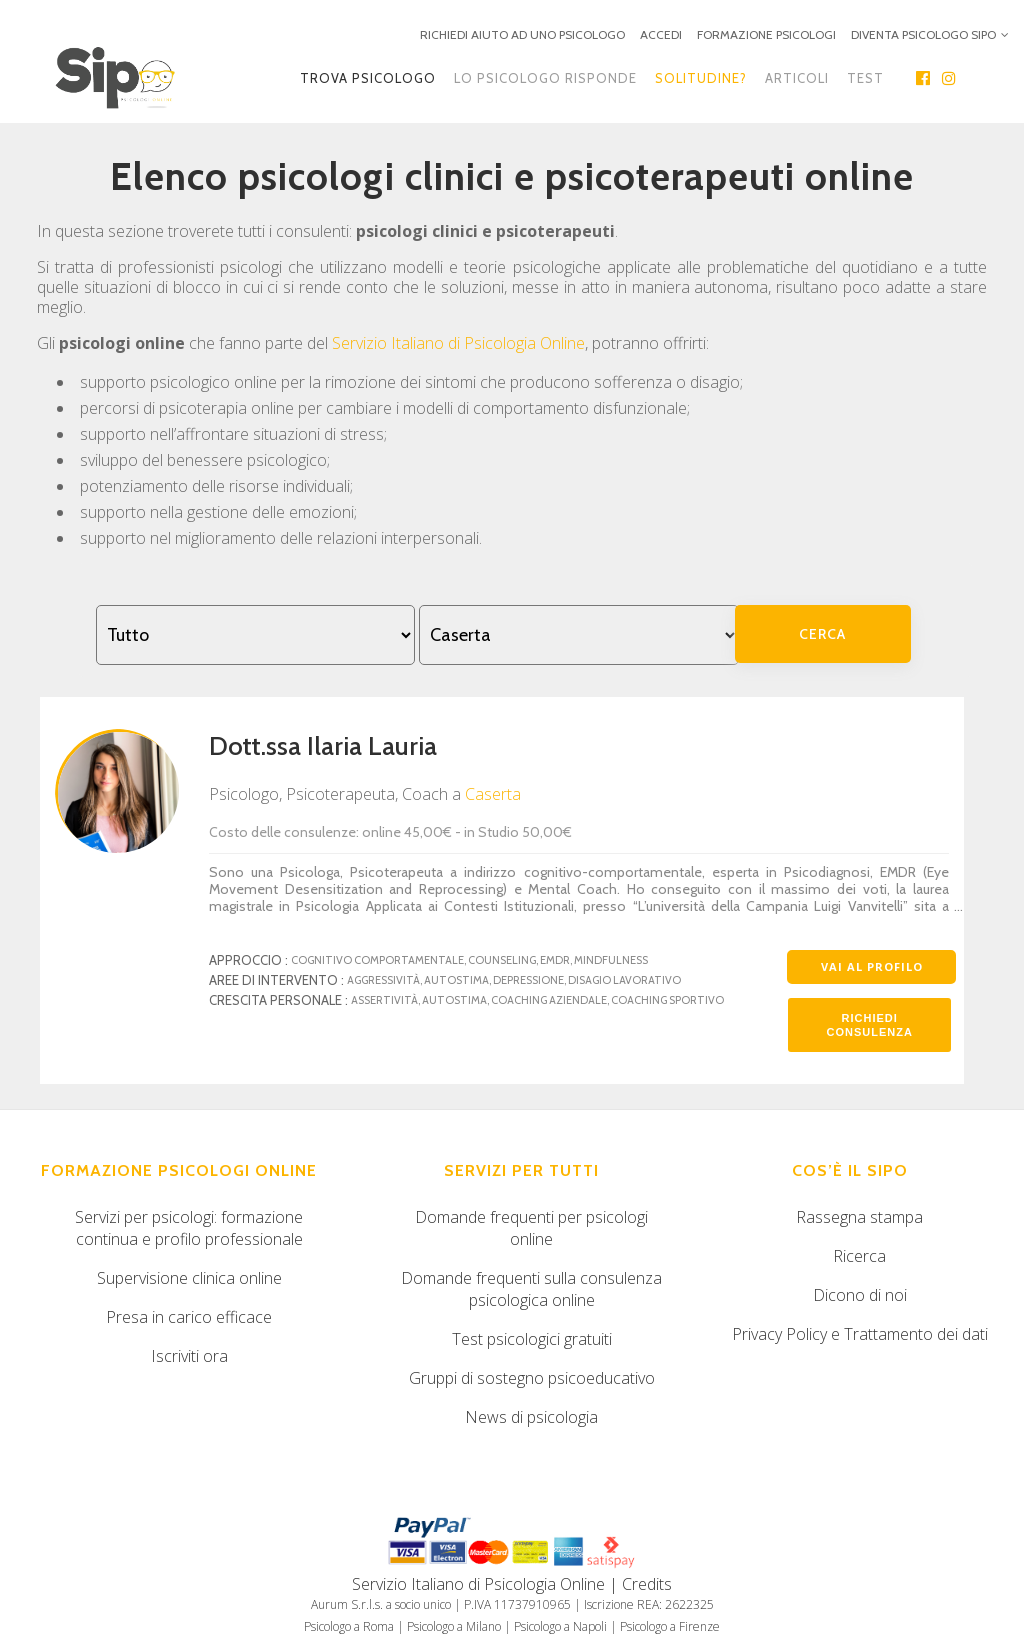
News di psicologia (531, 1417)
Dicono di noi (860, 1295)
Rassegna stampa (859, 1217)
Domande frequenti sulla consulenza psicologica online (531, 1289)
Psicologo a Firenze (670, 1626)
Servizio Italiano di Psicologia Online (458, 343)
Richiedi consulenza (870, 1025)
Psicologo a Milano (454, 1626)
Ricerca (859, 1256)
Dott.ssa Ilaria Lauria (323, 746)
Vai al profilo (872, 966)
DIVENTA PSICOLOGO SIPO (923, 34)
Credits (647, 1584)
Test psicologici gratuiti (532, 1339)
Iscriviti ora (189, 1356)
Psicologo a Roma (349, 1626)
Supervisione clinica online (189, 1278)
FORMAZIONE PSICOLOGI (766, 34)
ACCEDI (661, 34)
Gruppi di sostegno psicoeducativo (532, 1378)
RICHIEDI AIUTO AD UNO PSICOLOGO (522, 34)
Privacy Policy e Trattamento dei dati (860, 1334)
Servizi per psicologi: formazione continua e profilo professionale (189, 1228)
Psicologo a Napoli (560, 1626)
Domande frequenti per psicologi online (531, 1228)
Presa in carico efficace (189, 1317)
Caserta (493, 794)
